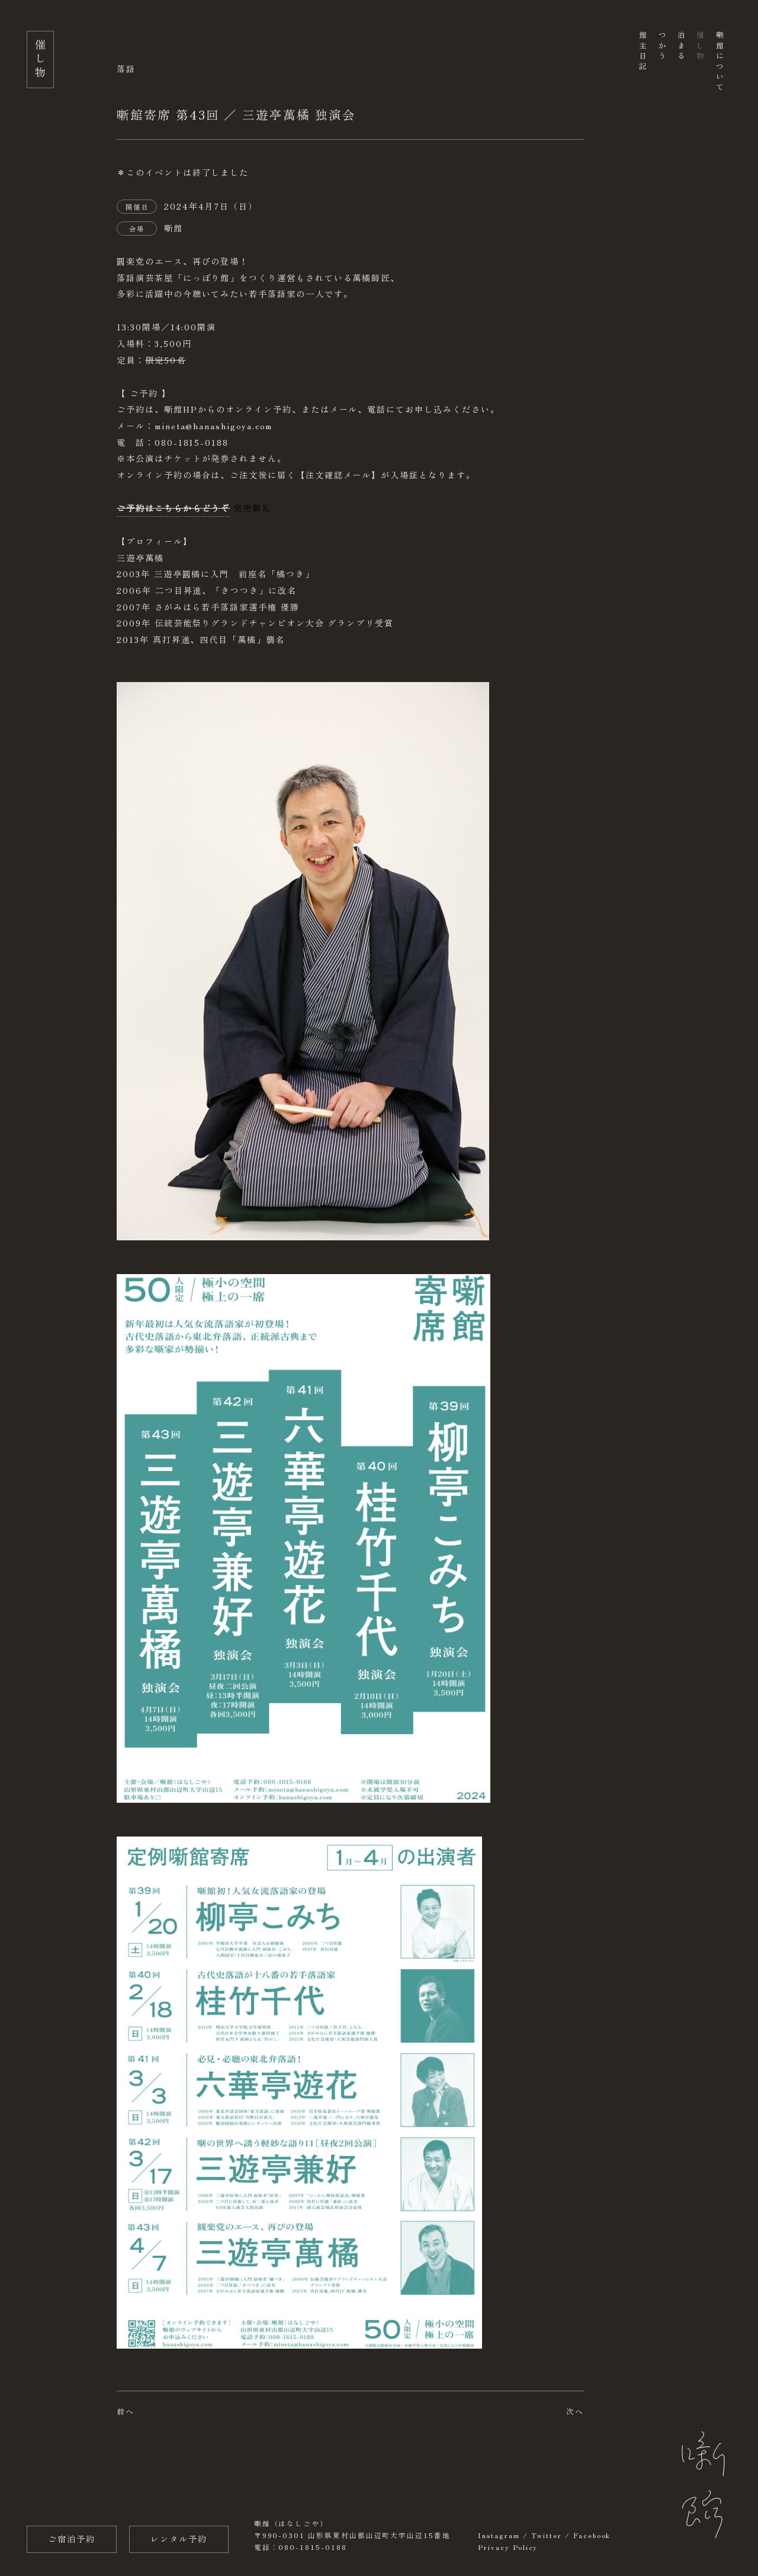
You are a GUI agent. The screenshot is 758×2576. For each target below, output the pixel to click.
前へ (125, 2411)
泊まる (680, 46)
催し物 (700, 46)
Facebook (592, 2535)
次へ (575, 2411)
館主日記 (642, 51)
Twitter (547, 2535)
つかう (661, 46)
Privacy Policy (508, 2547)
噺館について (719, 62)
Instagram (498, 2535)
